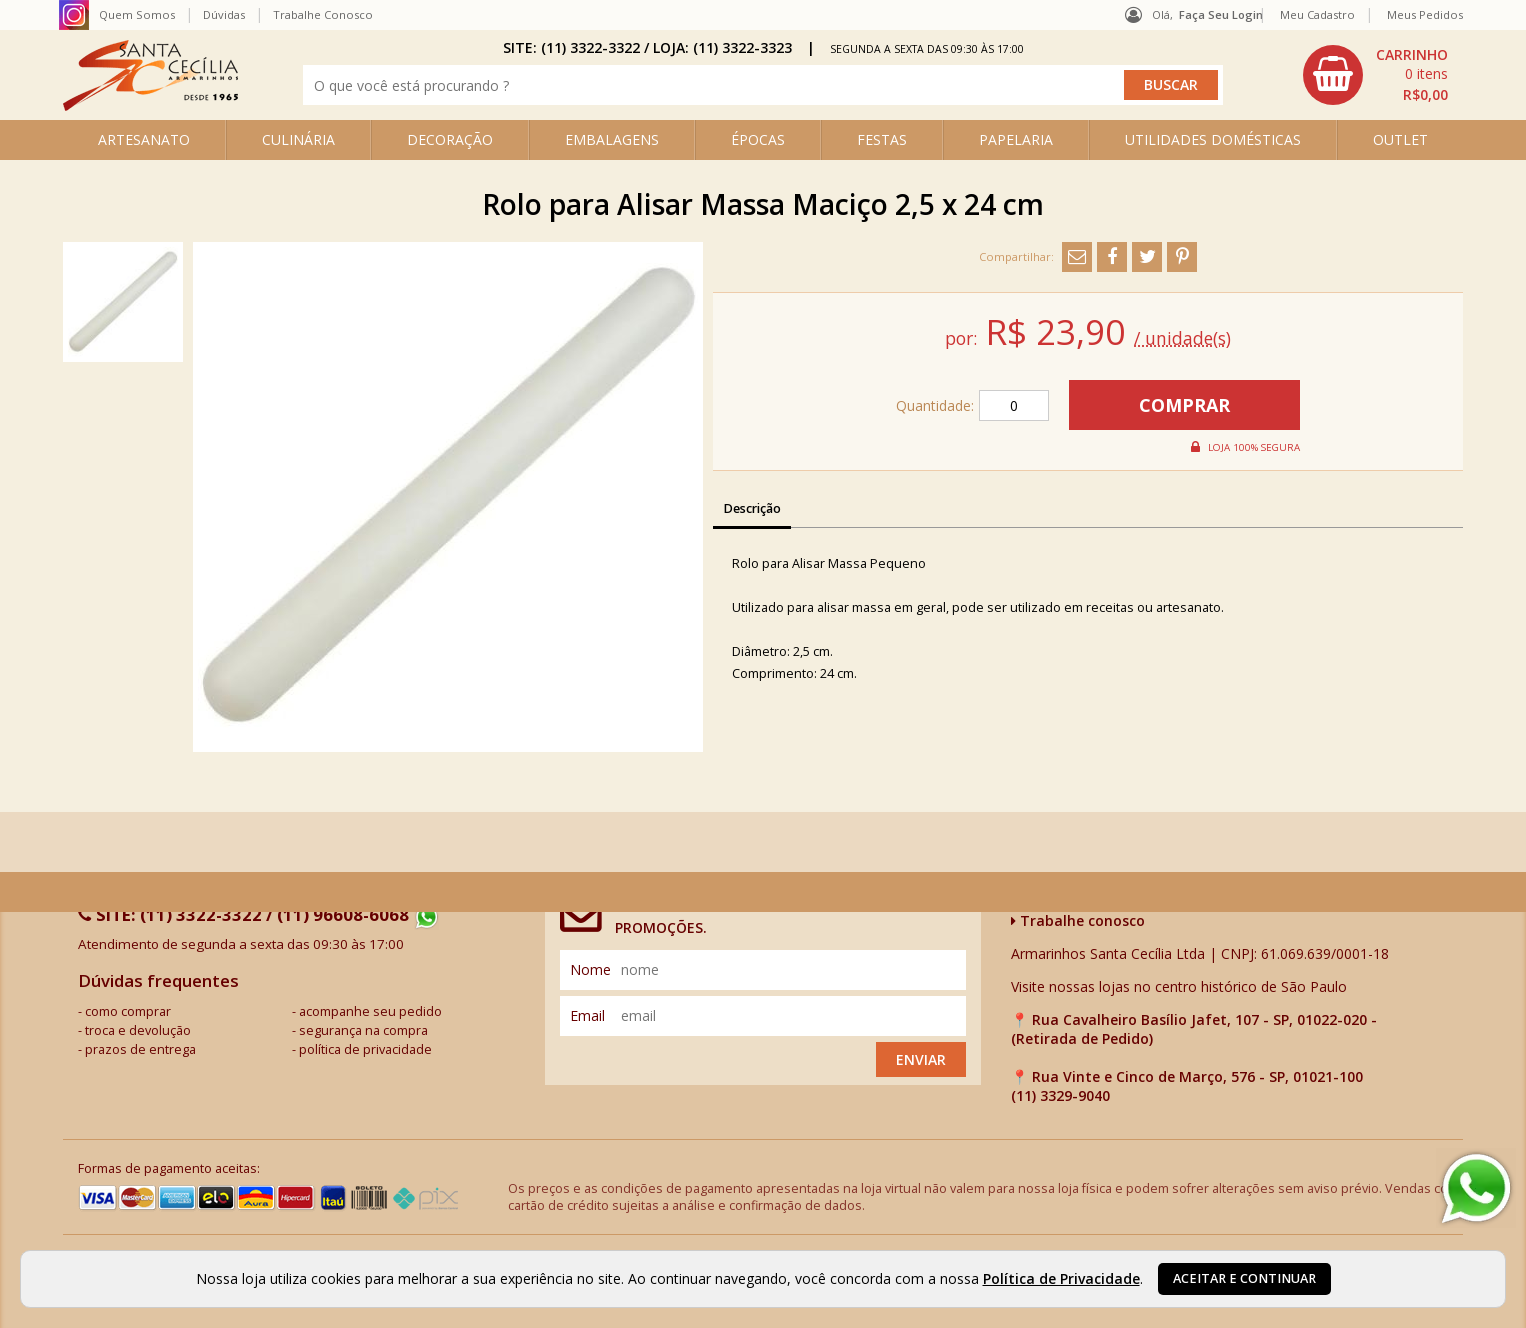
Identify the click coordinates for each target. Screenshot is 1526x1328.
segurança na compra (363, 1030)
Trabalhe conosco (1078, 920)
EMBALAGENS (612, 139)
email (587, 1015)
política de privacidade (365, 1049)
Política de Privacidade (1061, 1278)
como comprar (128, 1011)
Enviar (921, 1059)
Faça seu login (1221, 14)
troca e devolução (138, 1030)
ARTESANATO (144, 139)
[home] (150, 105)
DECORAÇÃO (450, 139)
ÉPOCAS (758, 139)
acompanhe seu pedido (370, 1011)
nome (590, 969)
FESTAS (882, 139)
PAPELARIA (1016, 139)
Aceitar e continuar (1244, 1278)
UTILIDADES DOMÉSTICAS (1213, 139)
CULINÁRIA (298, 139)
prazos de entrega (140, 1049)
